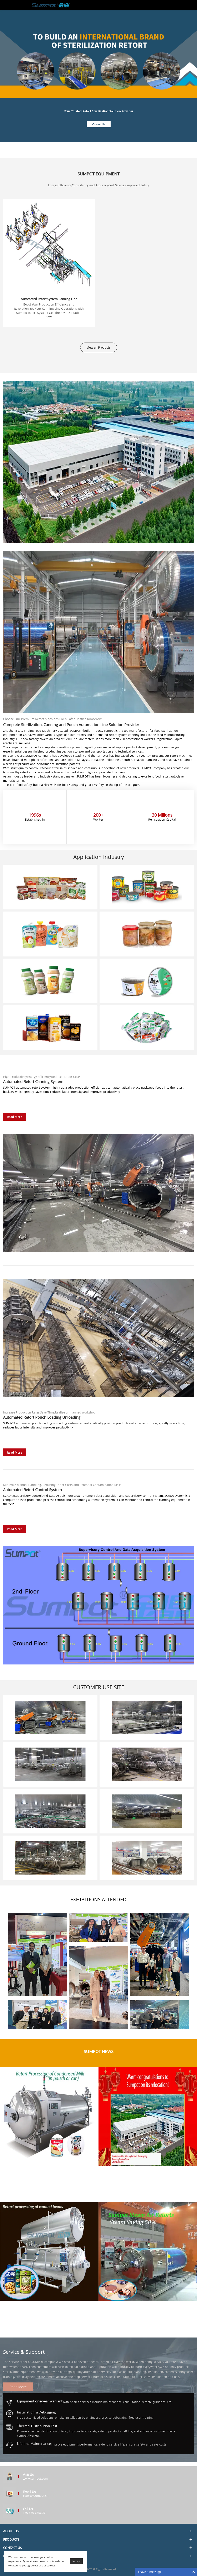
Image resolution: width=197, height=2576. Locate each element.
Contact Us (98, 124)
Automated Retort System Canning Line (49, 424)
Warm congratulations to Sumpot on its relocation (146, 2435)
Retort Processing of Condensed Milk (38, 2435)
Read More (18, 2513)
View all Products (98, 310)
